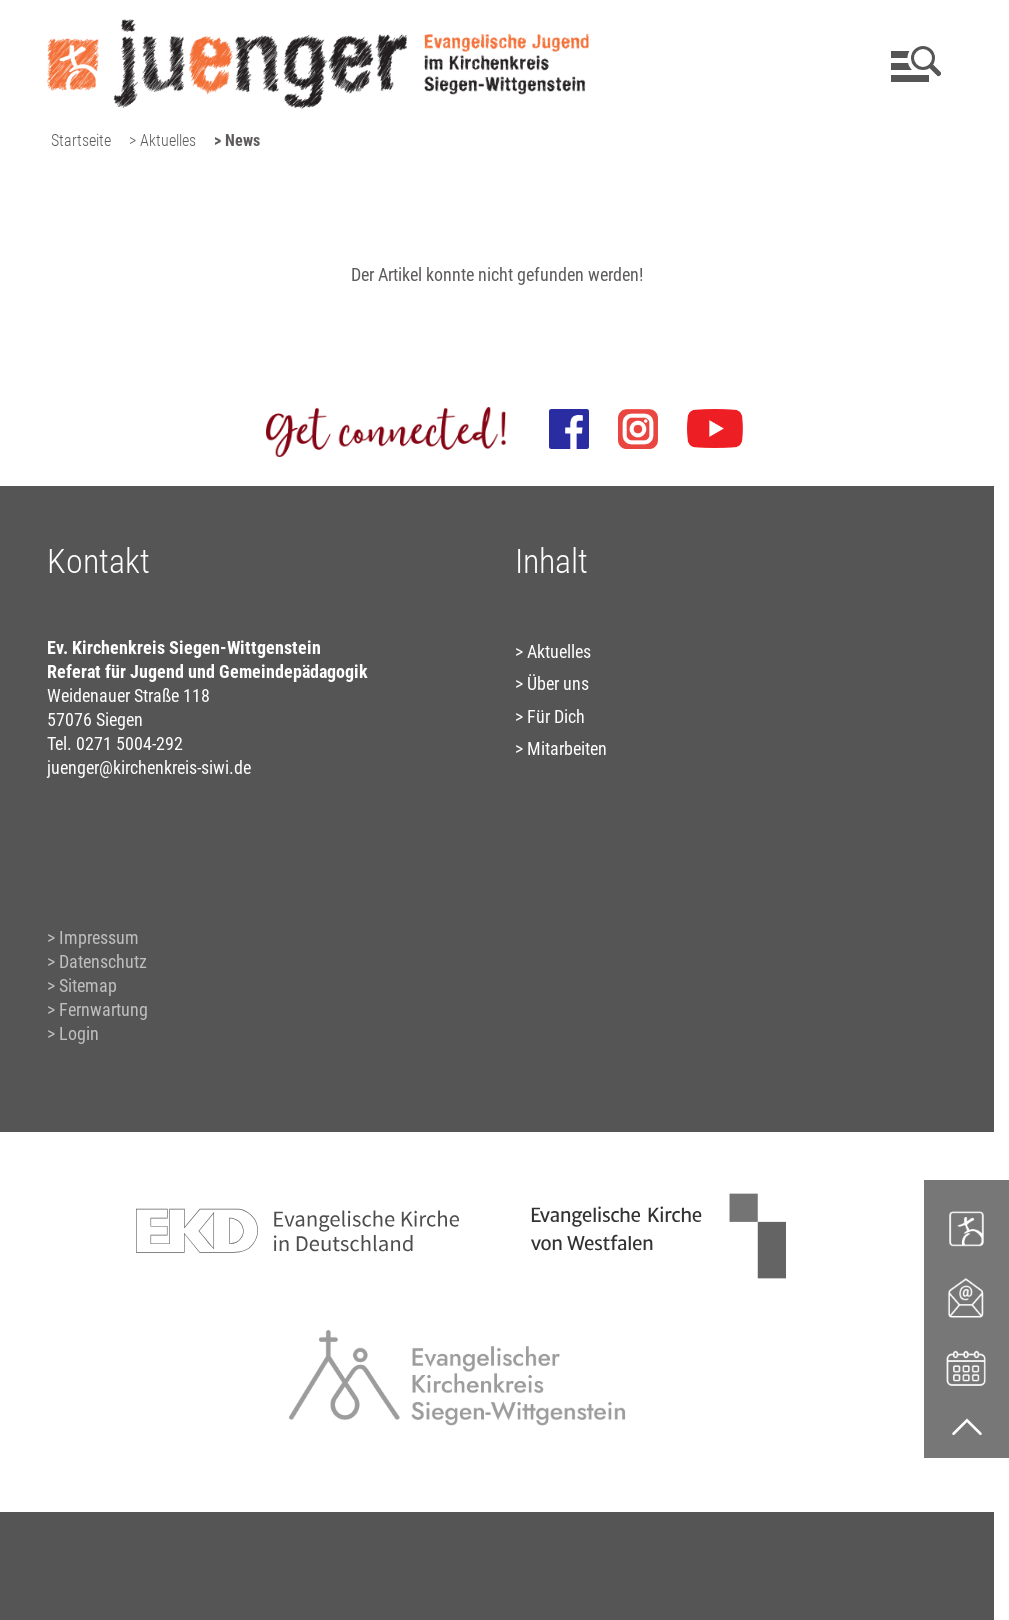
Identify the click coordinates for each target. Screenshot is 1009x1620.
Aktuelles (559, 651)
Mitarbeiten (567, 748)
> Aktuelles (162, 140)
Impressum (99, 937)
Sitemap (88, 985)
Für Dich (556, 716)
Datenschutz (103, 961)
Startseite (81, 140)
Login (79, 1033)
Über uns (558, 683)
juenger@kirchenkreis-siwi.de (149, 767)
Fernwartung (103, 1009)
